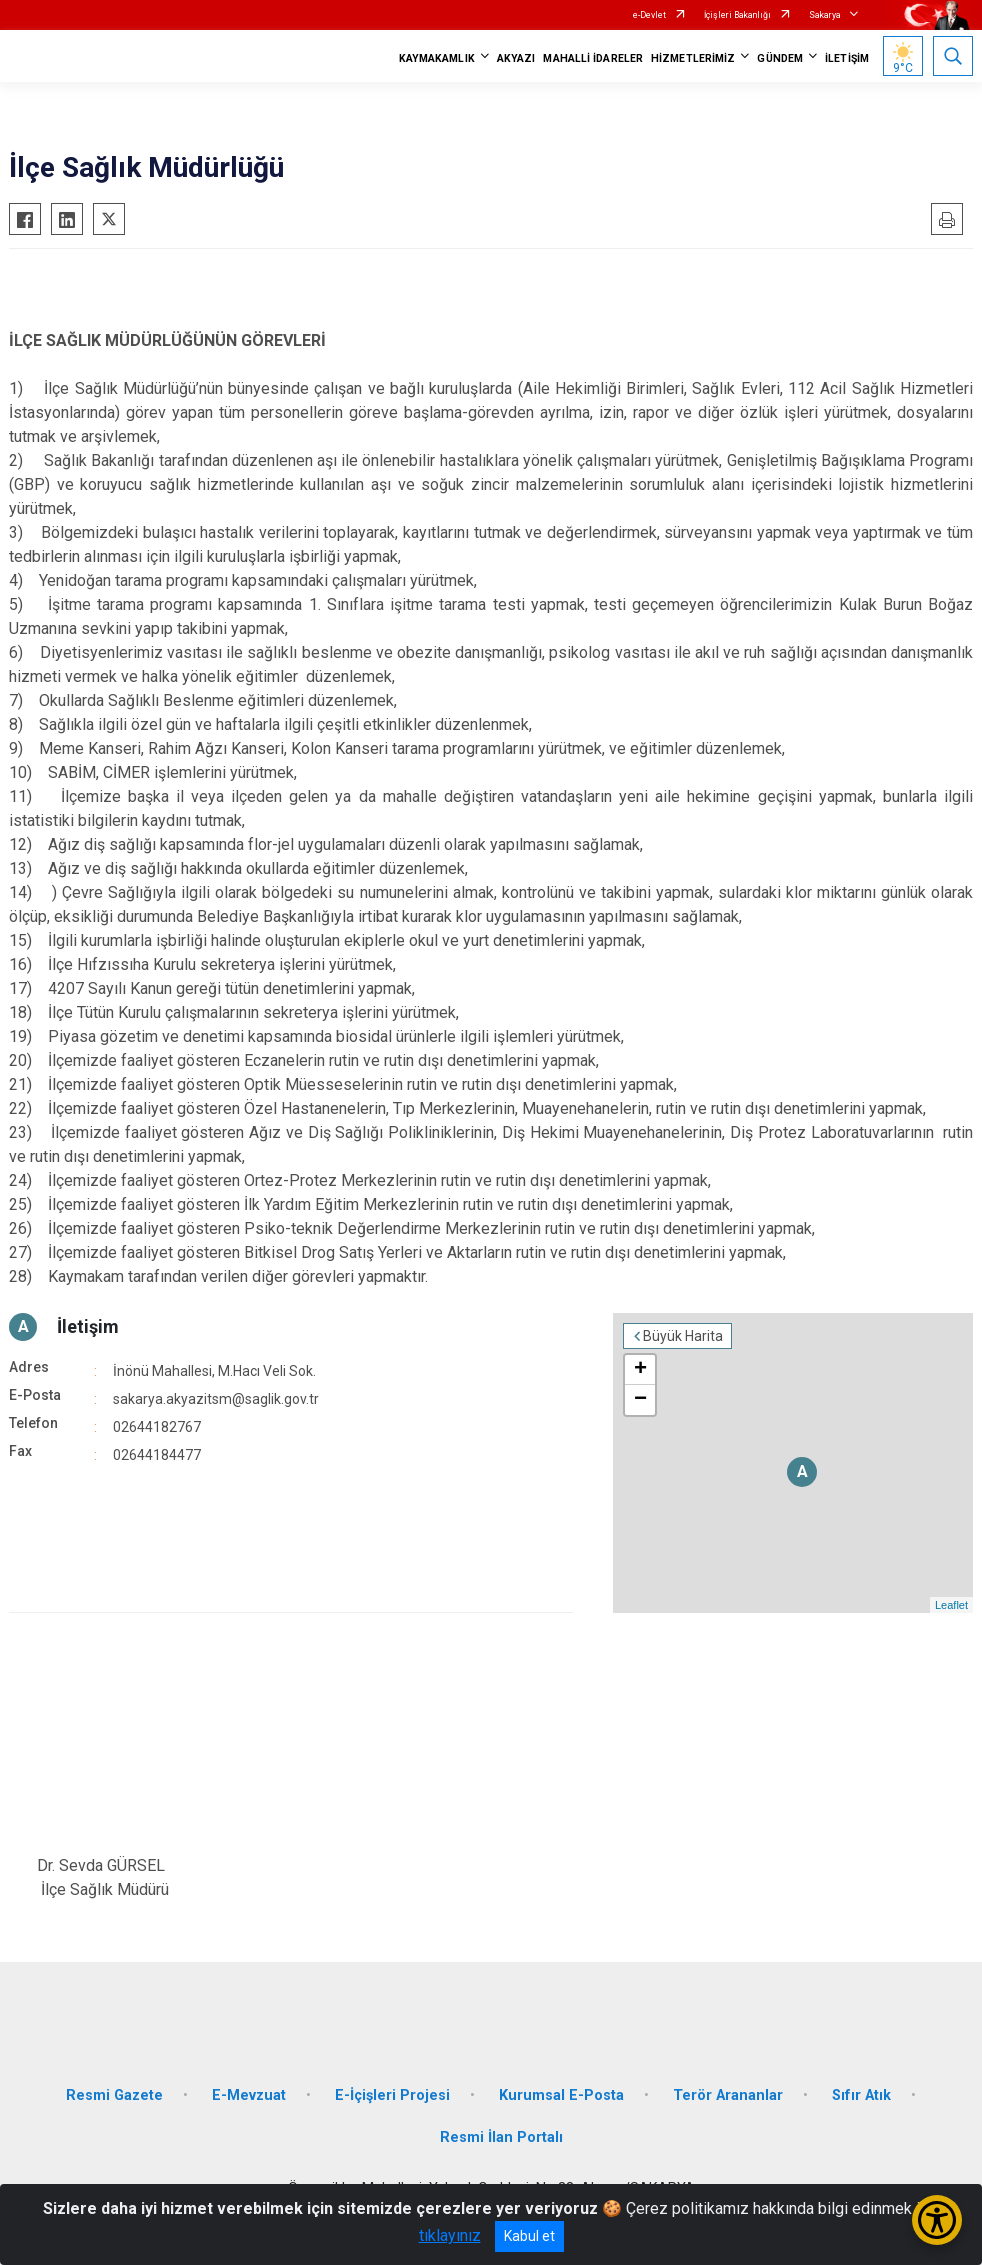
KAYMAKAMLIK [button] (437, 58)
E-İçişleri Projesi (392, 2095)
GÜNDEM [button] (780, 58)
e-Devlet (649, 15)
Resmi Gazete (114, 2095)
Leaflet (951, 1605)
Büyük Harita (683, 1336)
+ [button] (640, 1370)
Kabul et (529, 2236)
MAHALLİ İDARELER (593, 58)
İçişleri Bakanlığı (737, 15)
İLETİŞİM (847, 58)
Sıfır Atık (861, 2095)
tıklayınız (450, 2235)
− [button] (640, 1400)
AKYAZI (516, 58)
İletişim (88, 1326)
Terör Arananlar (728, 2095)
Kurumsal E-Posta (561, 2095)
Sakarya (825, 15)
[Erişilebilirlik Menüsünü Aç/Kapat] (937, 2220)
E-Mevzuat (249, 2095)
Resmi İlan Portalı (501, 2137)
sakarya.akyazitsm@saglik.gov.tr (216, 1399)
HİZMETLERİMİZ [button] (693, 58)
